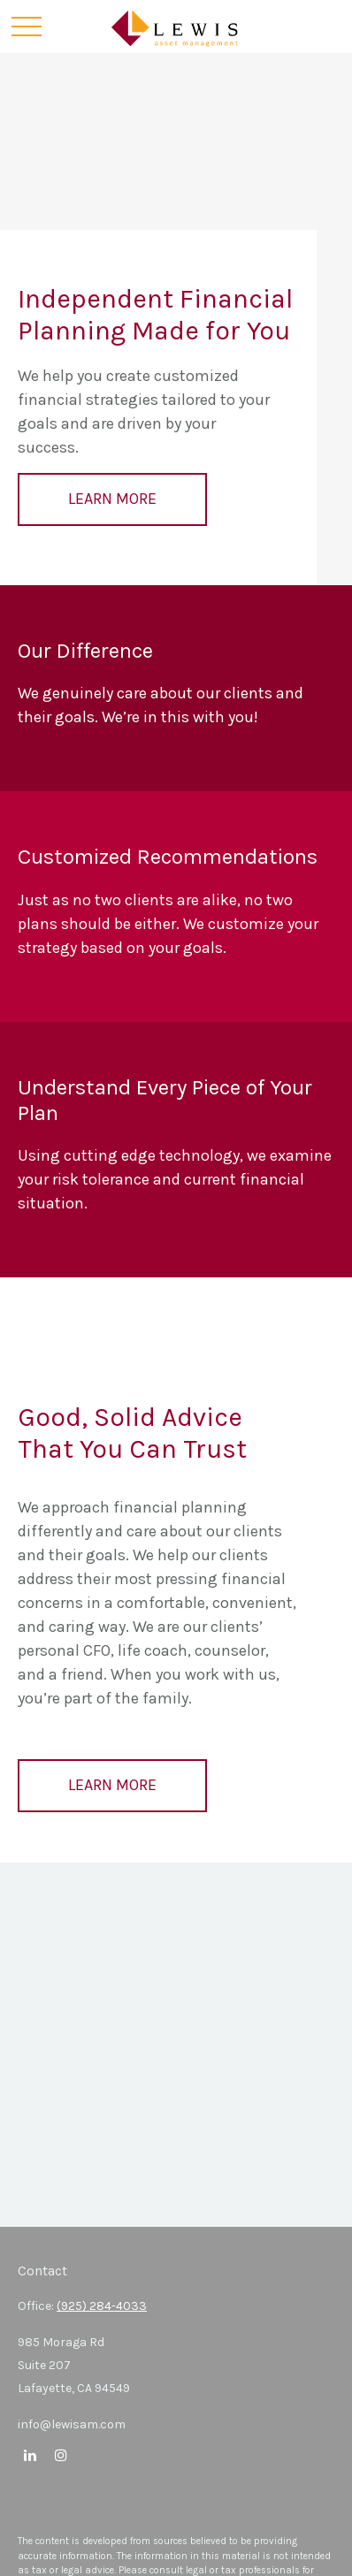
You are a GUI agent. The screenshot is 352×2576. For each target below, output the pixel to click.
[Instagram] (61, 2454)
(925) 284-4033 (102, 2305)
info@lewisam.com (72, 2424)
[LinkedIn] (30, 2454)
